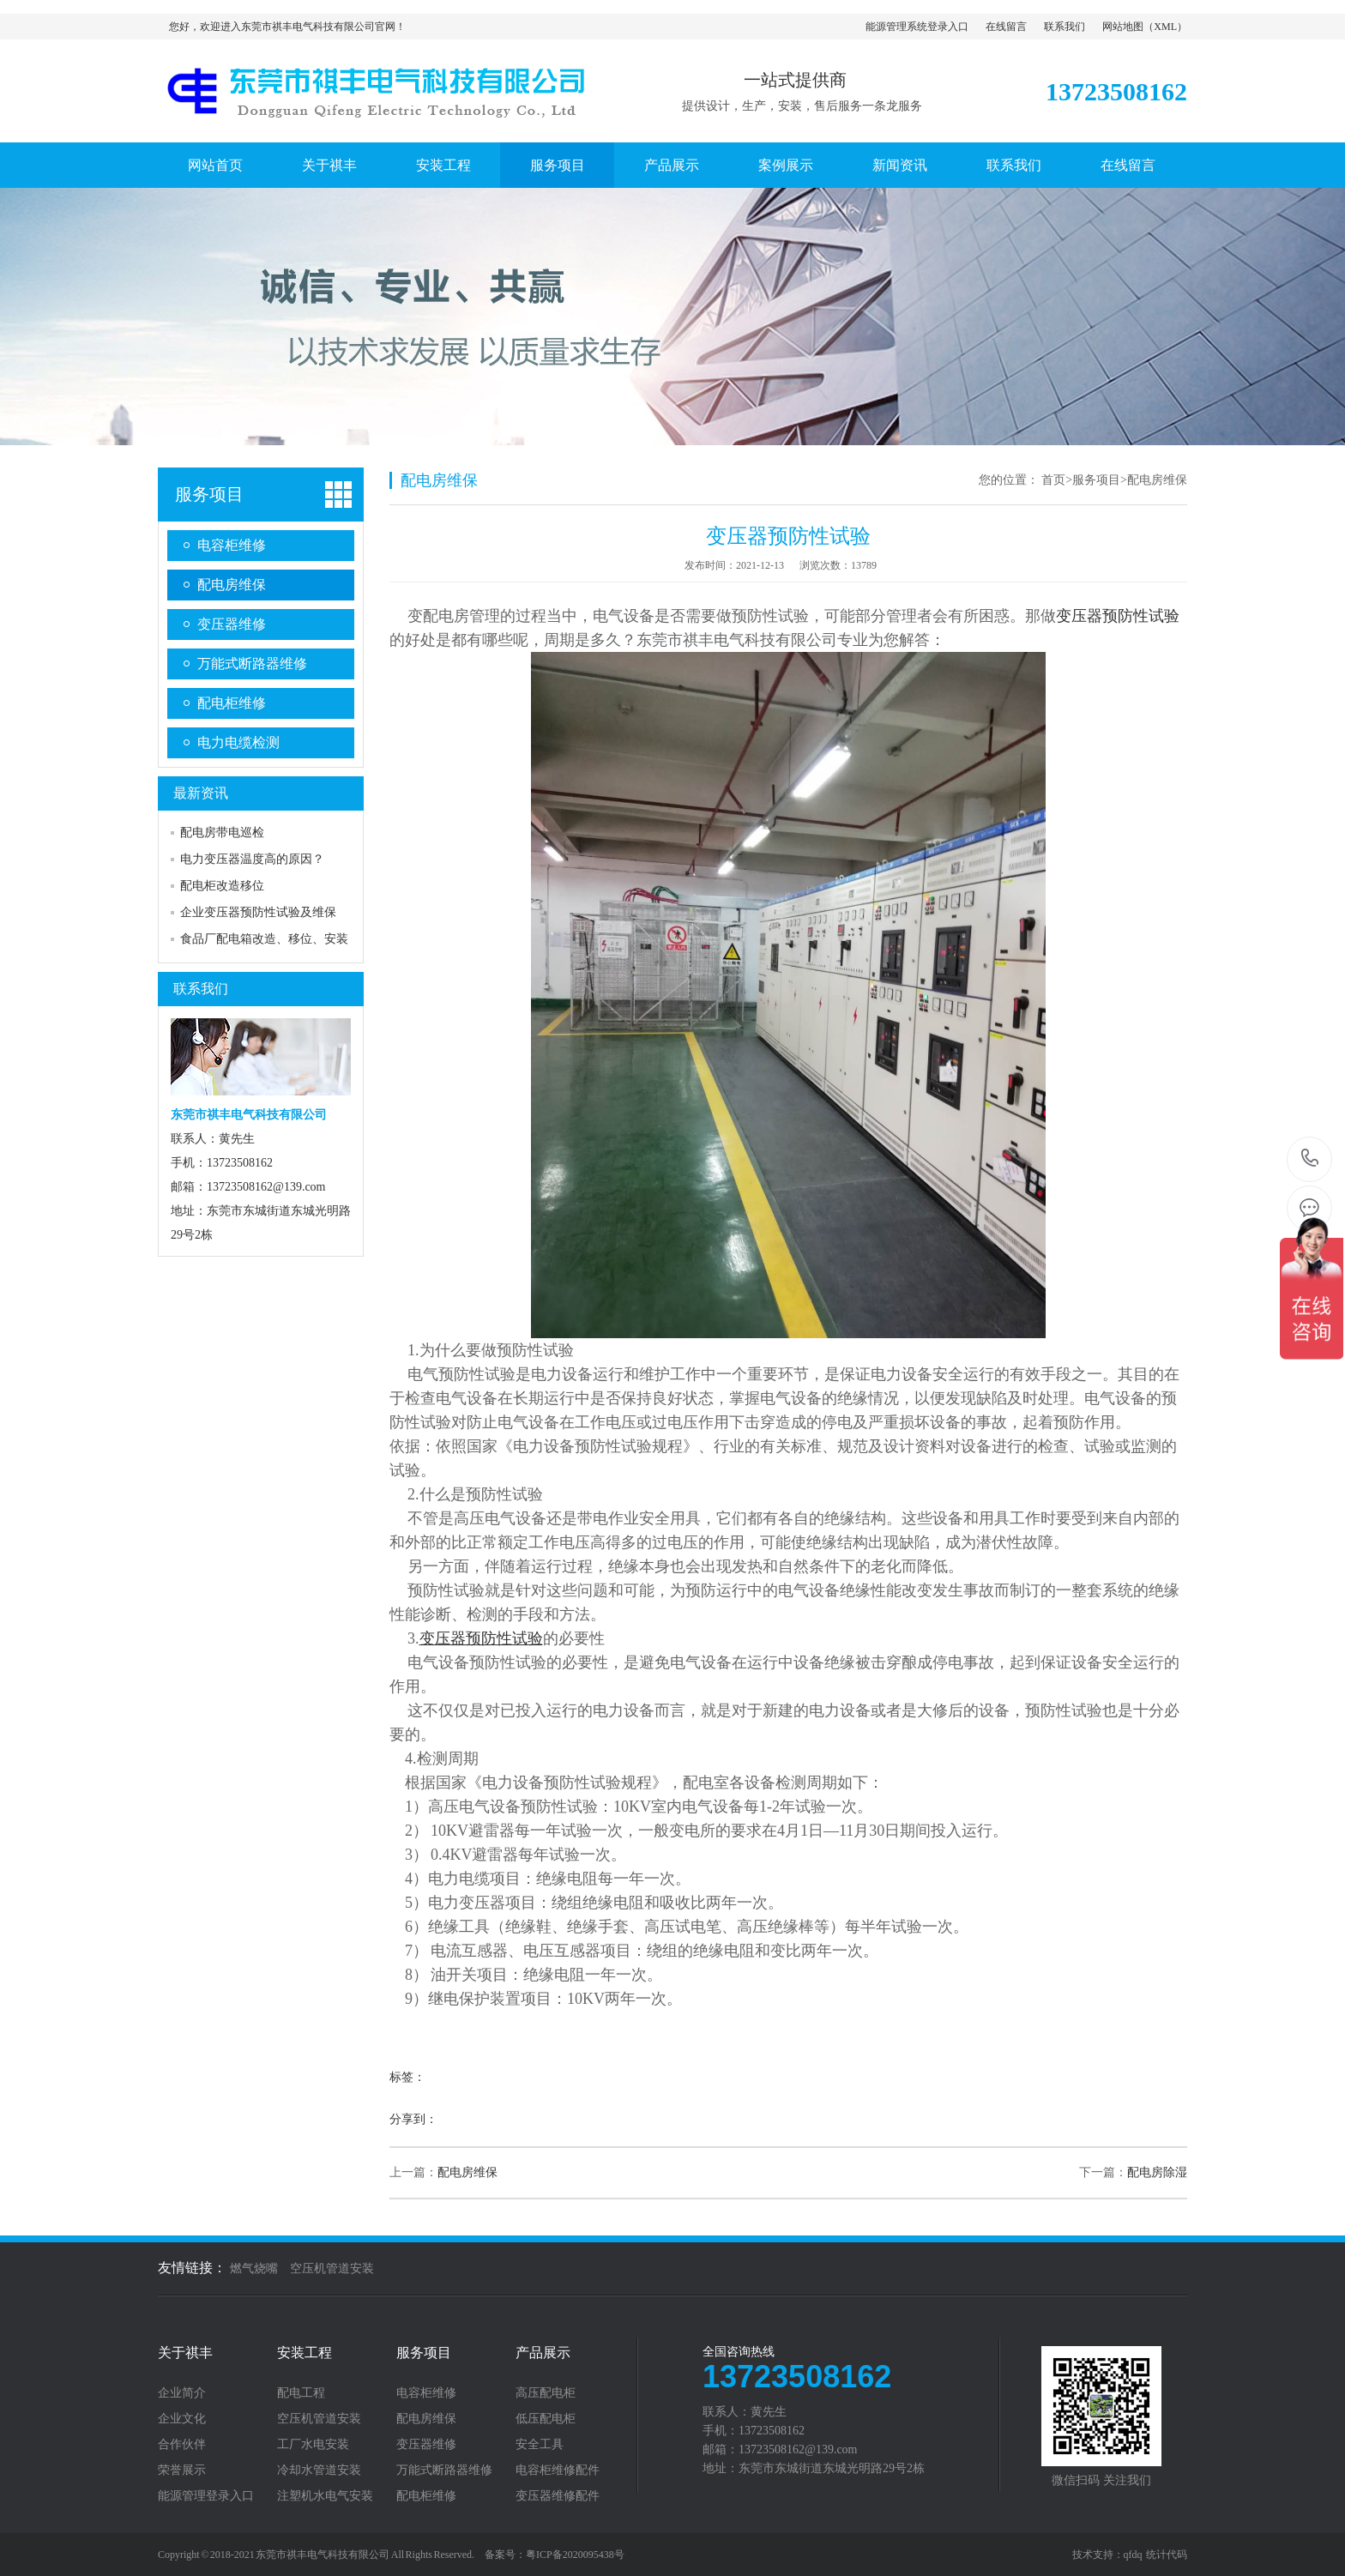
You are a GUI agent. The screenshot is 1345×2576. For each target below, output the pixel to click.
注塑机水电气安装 (325, 2496)
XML (1165, 27)
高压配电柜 (546, 2393)
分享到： (413, 2119)
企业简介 (182, 2393)
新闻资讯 (899, 165)
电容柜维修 (231, 545)
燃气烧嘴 (254, 2268)
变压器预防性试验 (1117, 615)
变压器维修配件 (558, 2496)
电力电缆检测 (238, 742)
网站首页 (215, 165)
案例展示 (785, 165)
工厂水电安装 (313, 2445)
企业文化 (182, 2419)
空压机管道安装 (332, 2268)
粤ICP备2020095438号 (575, 2555)
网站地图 (1122, 27)
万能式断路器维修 (252, 663)
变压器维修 (231, 624)
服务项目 (557, 165)
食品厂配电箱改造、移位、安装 (264, 938)
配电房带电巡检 (222, 832)
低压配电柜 (546, 2419)
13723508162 (1310, 1158)
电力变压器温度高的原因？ (252, 859)
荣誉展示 (182, 2470)
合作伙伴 (182, 2445)
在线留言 (1006, 27)
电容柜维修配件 (558, 2470)
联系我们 (1064, 27)
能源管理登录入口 (206, 2496)
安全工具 (540, 2445)
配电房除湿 (1157, 2172)
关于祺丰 (329, 165)
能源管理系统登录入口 (917, 27)
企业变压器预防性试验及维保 (258, 912)
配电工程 (301, 2393)
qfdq (1133, 2555)
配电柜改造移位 (222, 885)
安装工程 (443, 165)
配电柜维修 (231, 703)
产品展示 (671, 165)
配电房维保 (231, 584)
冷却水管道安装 (319, 2470)
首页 (1053, 480)
